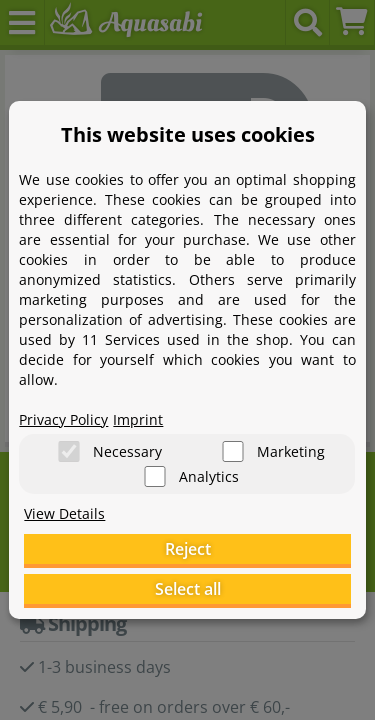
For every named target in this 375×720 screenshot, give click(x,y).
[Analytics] (155, 476)
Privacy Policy (63, 419)
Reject (188, 549)
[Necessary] (69, 451)
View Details (64, 513)
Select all (188, 589)
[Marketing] (233, 451)
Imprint (138, 419)
